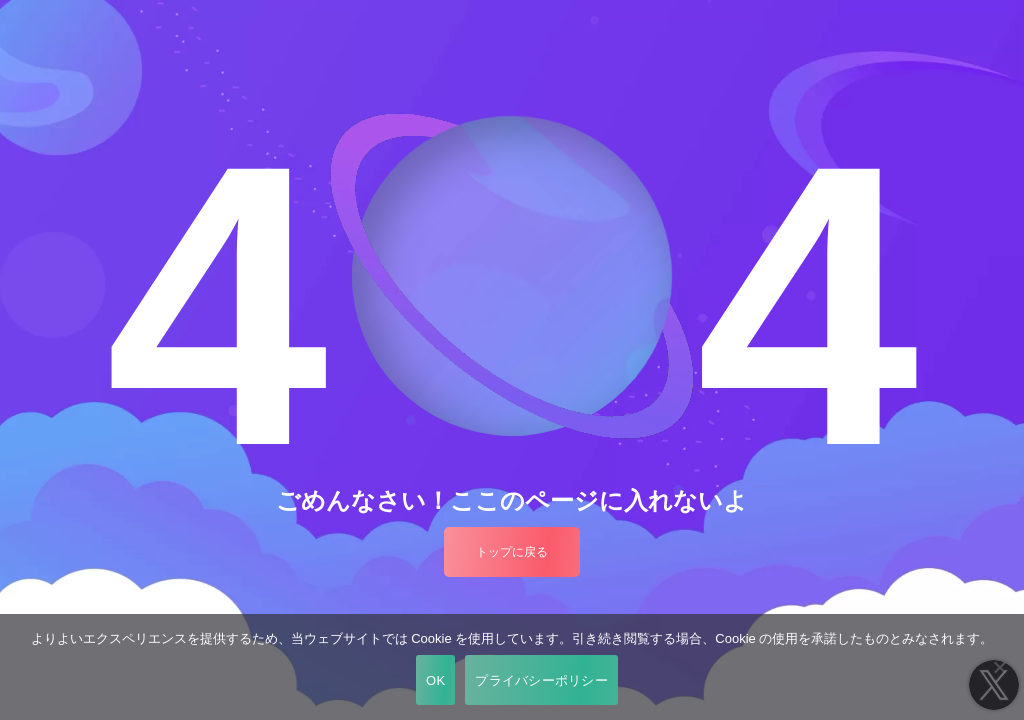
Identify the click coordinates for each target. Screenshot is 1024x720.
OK (435, 680)
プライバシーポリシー (541, 680)
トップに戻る (512, 552)
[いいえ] (999, 667)
